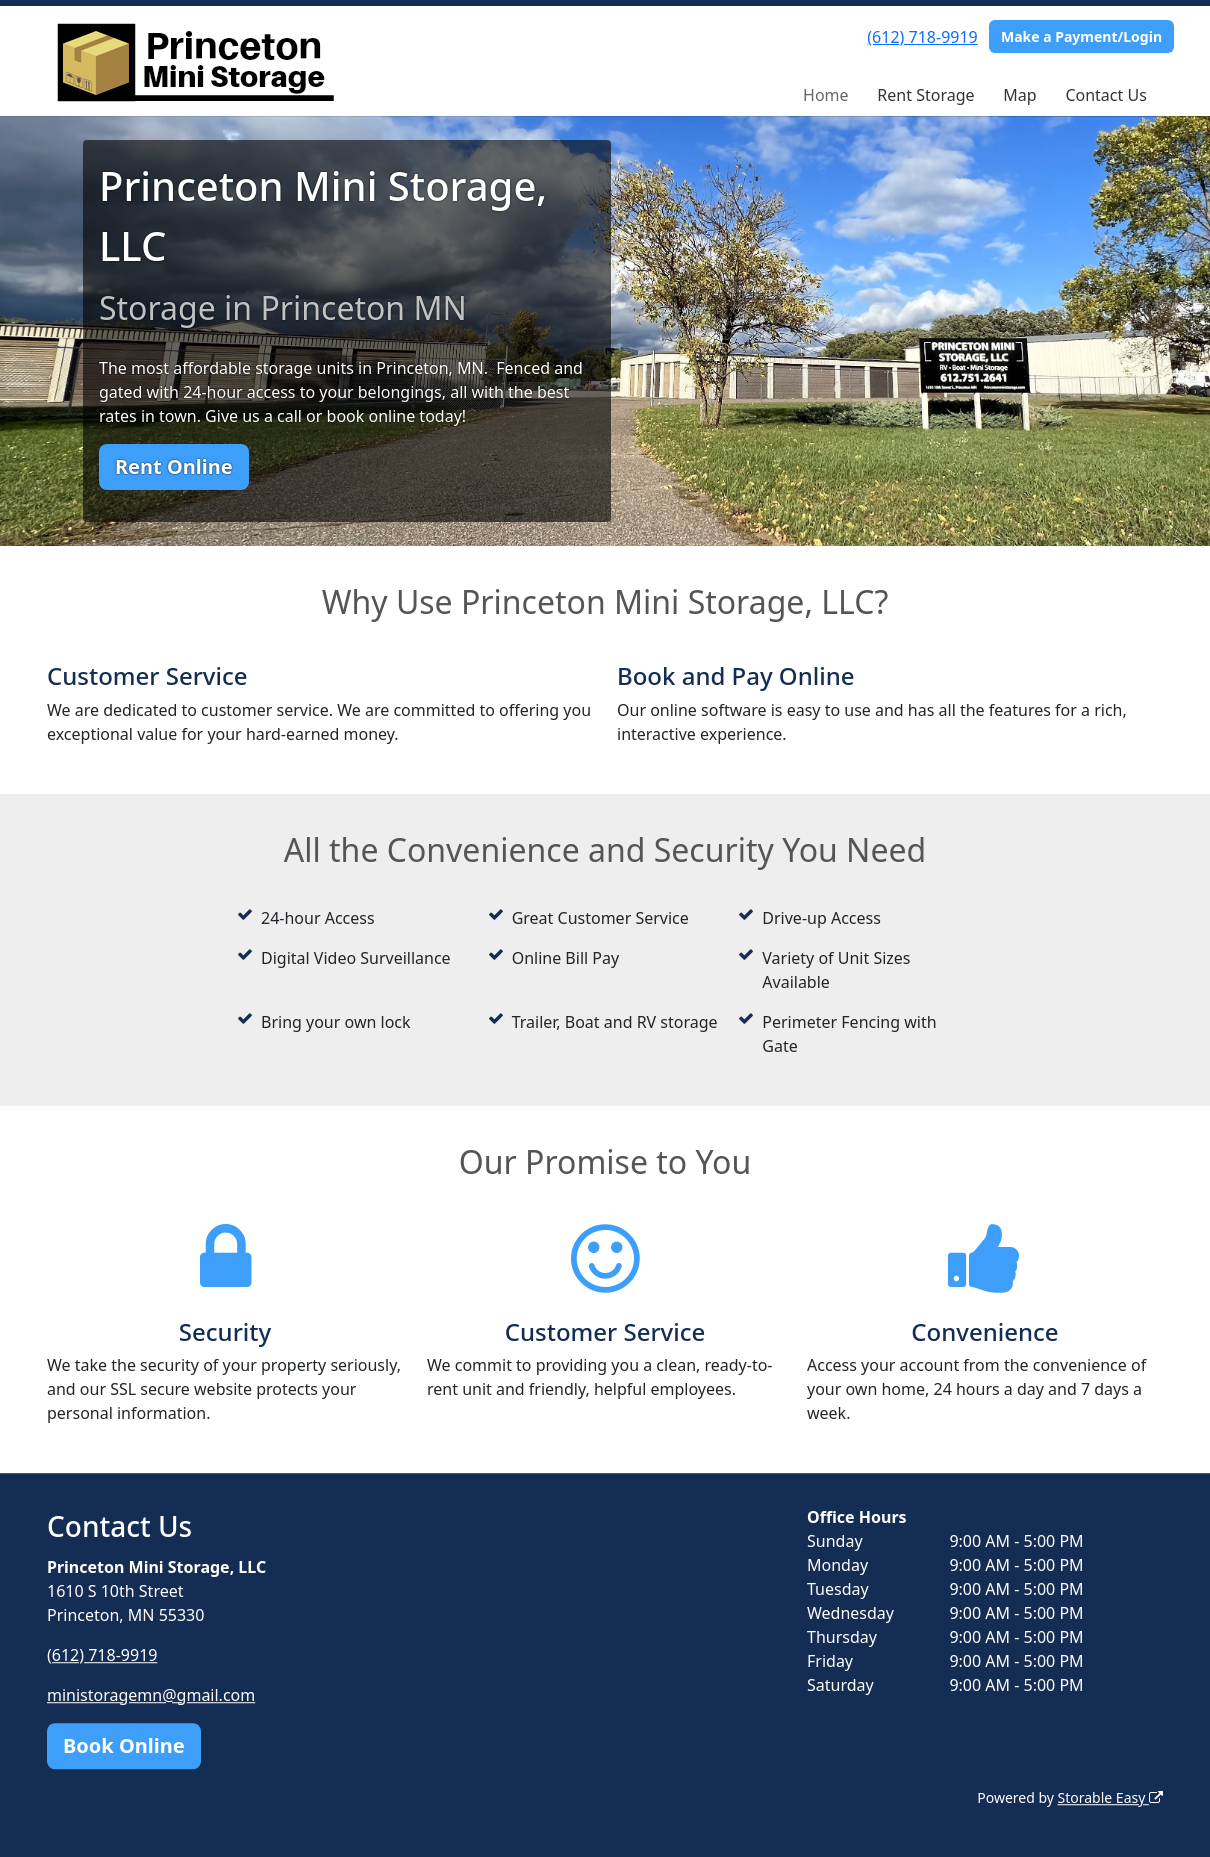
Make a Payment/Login (1081, 36)
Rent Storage (925, 95)
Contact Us (1105, 95)
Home (826, 95)
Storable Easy (1110, 1797)
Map (1019, 95)
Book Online (124, 1745)
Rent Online (174, 466)
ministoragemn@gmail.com (151, 1695)
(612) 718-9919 (922, 37)
